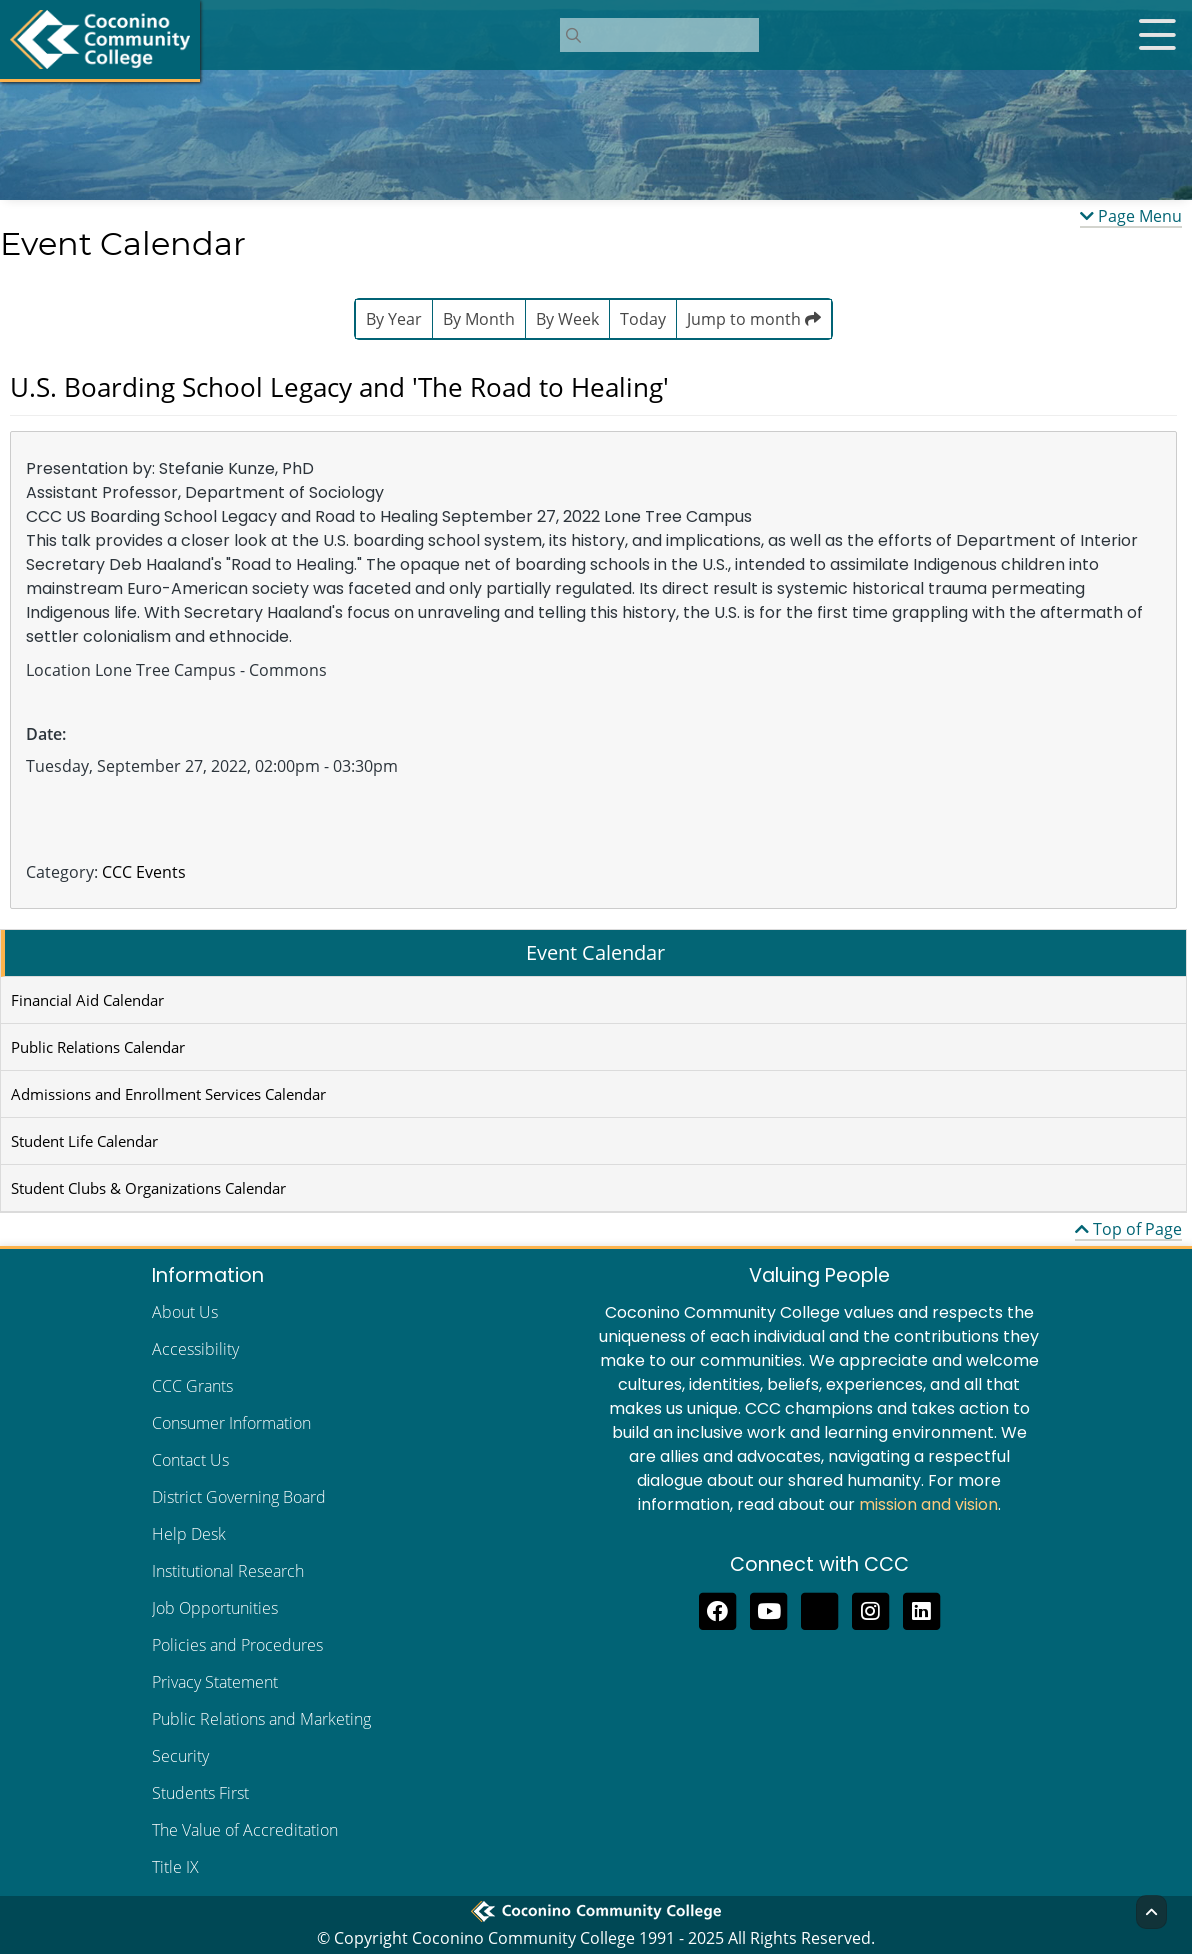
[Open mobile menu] (1157, 35)
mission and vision (928, 1504)
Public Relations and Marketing (261, 1719)
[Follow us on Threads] (819, 1609)
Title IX (175, 1867)
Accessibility (195, 1349)
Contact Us (190, 1460)
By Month (479, 319)
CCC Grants (192, 1386)
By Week (567, 319)
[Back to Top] (1151, 1912)
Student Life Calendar (84, 1141)
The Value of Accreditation (245, 1830)
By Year (394, 319)
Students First (200, 1793)
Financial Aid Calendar (87, 1000)
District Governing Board (239, 1497)
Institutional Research (228, 1571)
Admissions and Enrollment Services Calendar (168, 1094)
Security (180, 1756)
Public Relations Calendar (98, 1047)
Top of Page (1128, 1229)
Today (643, 319)
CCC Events (144, 872)
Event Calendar (595, 952)
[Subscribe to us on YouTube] (768, 1609)
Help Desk (189, 1534)
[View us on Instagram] (870, 1609)
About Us (185, 1312)
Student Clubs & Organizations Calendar (148, 1188)
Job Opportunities (215, 1608)
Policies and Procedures (237, 1645)
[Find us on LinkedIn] (921, 1609)
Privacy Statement (215, 1682)
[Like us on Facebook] (717, 1609)
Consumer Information (231, 1423)
